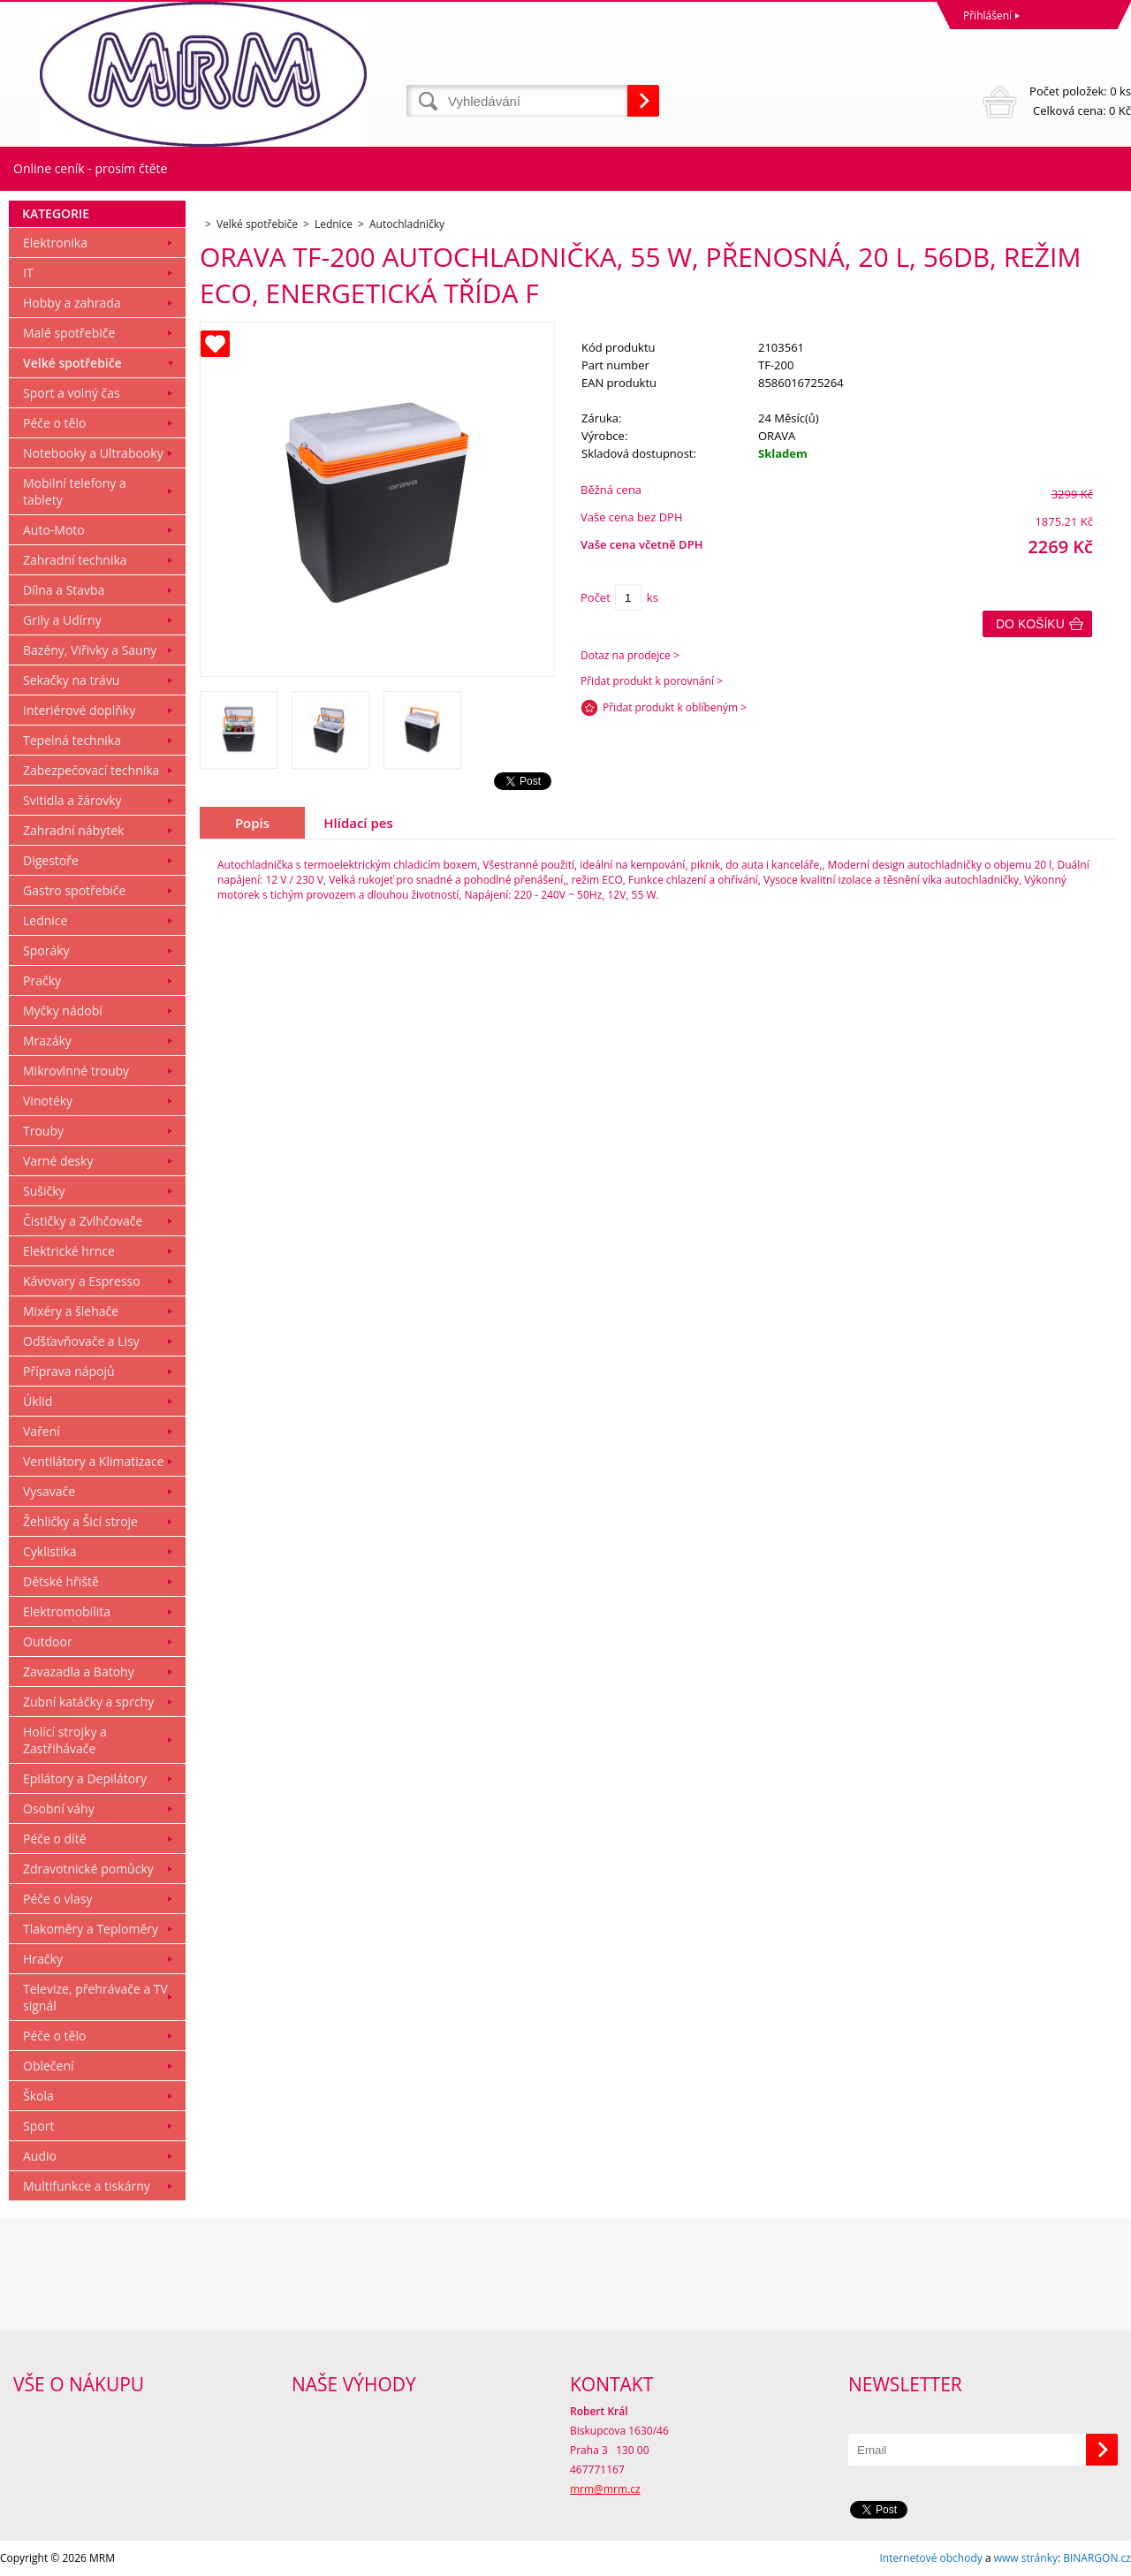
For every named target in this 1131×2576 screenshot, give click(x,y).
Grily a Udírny (62, 620)
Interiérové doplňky (79, 710)
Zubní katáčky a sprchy (88, 1701)
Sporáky (46, 950)
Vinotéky (47, 1100)
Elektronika (55, 242)
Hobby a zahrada (72, 302)
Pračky (42, 980)
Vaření (41, 1431)
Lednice (45, 920)
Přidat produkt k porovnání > (652, 680)
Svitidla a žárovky (72, 800)
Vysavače (49, 1491)
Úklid (37, 1401)
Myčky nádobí (62, 1010)
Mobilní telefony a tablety (74, 491)
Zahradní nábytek (73, 830)
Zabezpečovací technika (91, 770)
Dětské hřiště (61, 1581)
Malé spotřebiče (69, 332)
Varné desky (58, 1160)
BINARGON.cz (1097, 2557)
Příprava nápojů (69, 1371)
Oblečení (48, 2065)
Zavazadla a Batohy (78, 1671)
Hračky (43, 1958)
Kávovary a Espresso (81, 1281)
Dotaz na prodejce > (630, 655)
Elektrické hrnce (69, 1250)
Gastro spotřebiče (74, 890)
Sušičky (44, 1190)
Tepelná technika (72, 740)
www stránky (1026, 2557)
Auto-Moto (54, 529)
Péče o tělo (54, 422)
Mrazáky (47, 1040)
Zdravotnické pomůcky (88, 1868)
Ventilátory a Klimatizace (93, 1461)
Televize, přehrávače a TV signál (95, 1997)
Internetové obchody (930, 2557)
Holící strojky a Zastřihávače (65, 1740)
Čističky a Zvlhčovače (82, 1220)
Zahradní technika (75, 559)
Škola (38, 2095)
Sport (38, 2125)
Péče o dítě (55, 1838)
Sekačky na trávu (71, 680)
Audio (40, 2155)
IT (28, 272)
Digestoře (51, 860)
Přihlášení (987, 15)
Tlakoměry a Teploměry (90, 1928)
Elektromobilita (66, 1611)
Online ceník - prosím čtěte (90, 168)
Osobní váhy (59, 1808)
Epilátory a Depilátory (85, 1778)
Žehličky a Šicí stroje (80, 1521)
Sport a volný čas (71, 392)
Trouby (43, 1130)
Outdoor (47, 1641)
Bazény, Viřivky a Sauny (89, 650)
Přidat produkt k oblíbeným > (675, 707)
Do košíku (1030, 624)
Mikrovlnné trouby (76, 1070)
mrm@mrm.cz (605, 2488)
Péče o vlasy (58, 1898)
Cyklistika (50, 1551)
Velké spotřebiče (72, 362)
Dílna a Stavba (63, 589)
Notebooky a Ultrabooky (93, 453)
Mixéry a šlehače (70, 1311)
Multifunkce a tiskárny (86, 2185)
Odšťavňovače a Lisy (81, 1341)
